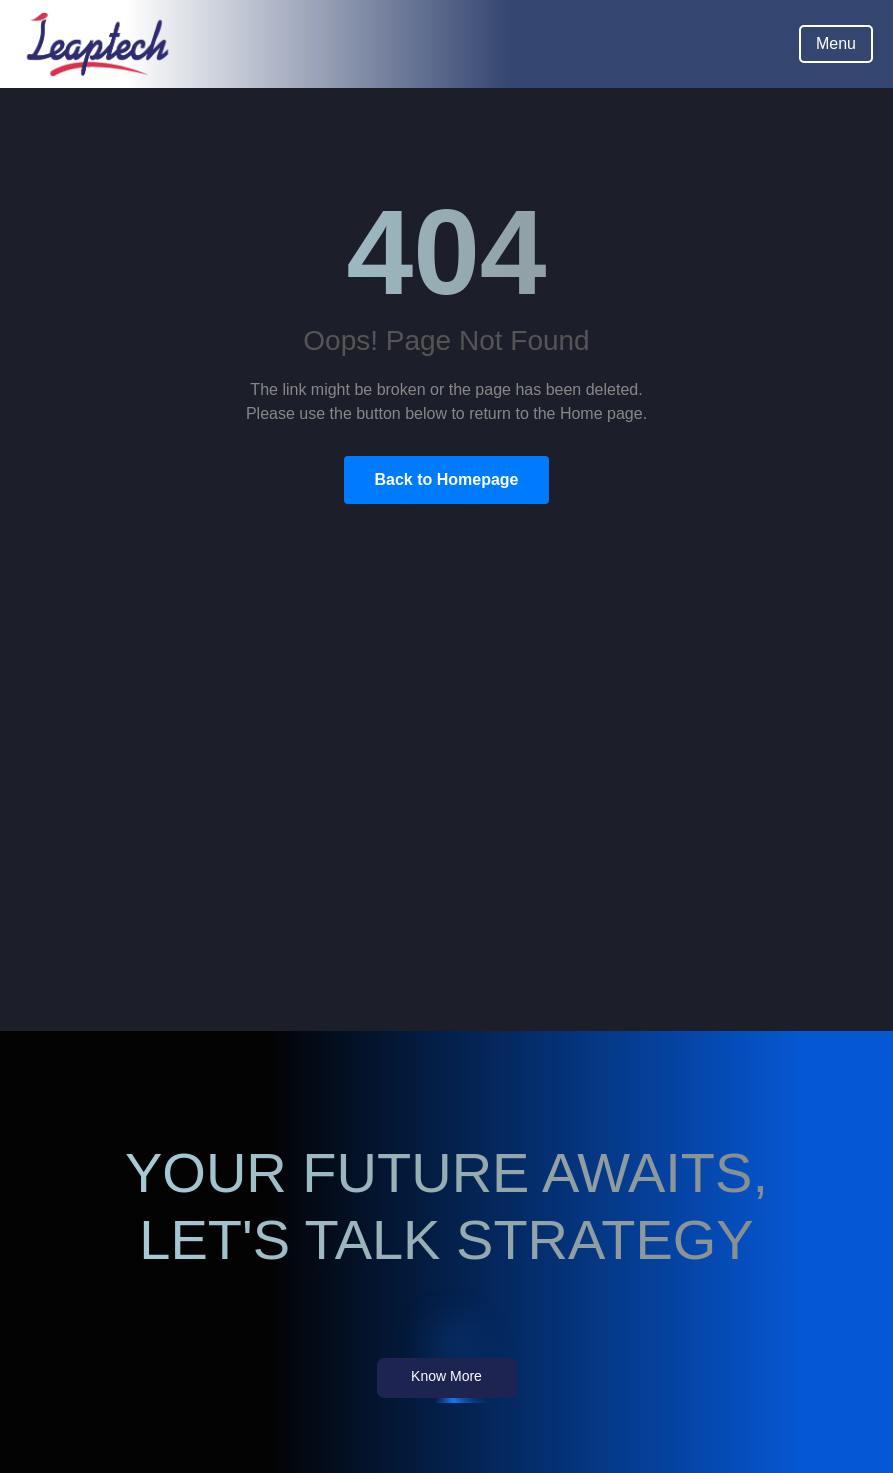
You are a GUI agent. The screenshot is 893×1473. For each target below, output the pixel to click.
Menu (836, 43)
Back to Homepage (446, 479)
